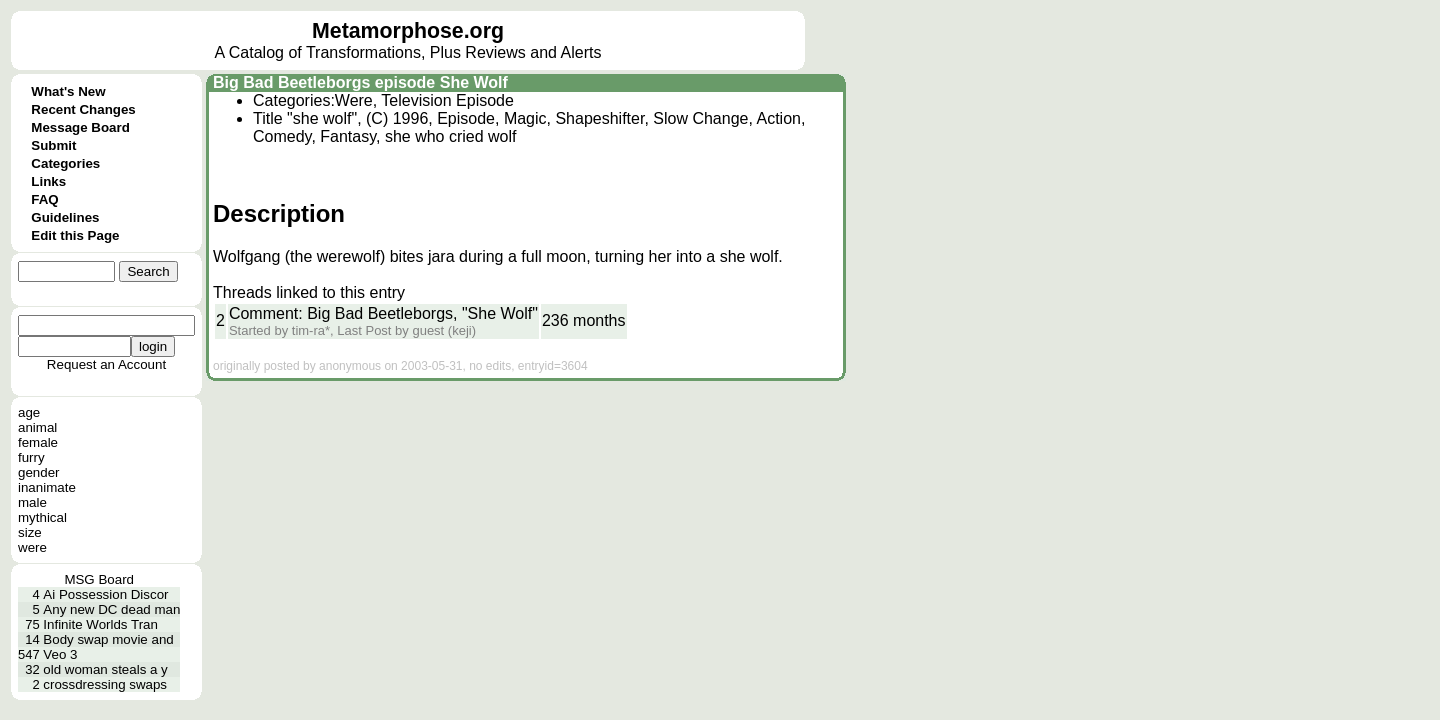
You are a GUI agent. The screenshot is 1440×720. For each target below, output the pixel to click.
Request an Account (106, 364)
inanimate (47, 487)
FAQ (44, 199)
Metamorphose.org (408, 31)
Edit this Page (75, 235)
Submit (53, 145)
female (38, 442)
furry (31, 457)
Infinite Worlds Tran (100, 624)
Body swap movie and (108, 639)
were (32, 547)
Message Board (80, 127)
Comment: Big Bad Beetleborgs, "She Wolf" (383, 313)
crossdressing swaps (105, 684)
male (32, 502)
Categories (65, 163)
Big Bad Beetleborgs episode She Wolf (360, 82)
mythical (42, 517)
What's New (68, 91)
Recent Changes (83, 109)
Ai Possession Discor (105, 594)
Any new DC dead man (111, 609)
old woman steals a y (105, 669)
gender (39, 472)
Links (48, 181)
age (29, 412)
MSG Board (99, 579)
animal (37, 427)
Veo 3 (60, 654)
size (30, 532)
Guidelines (65, 217)
